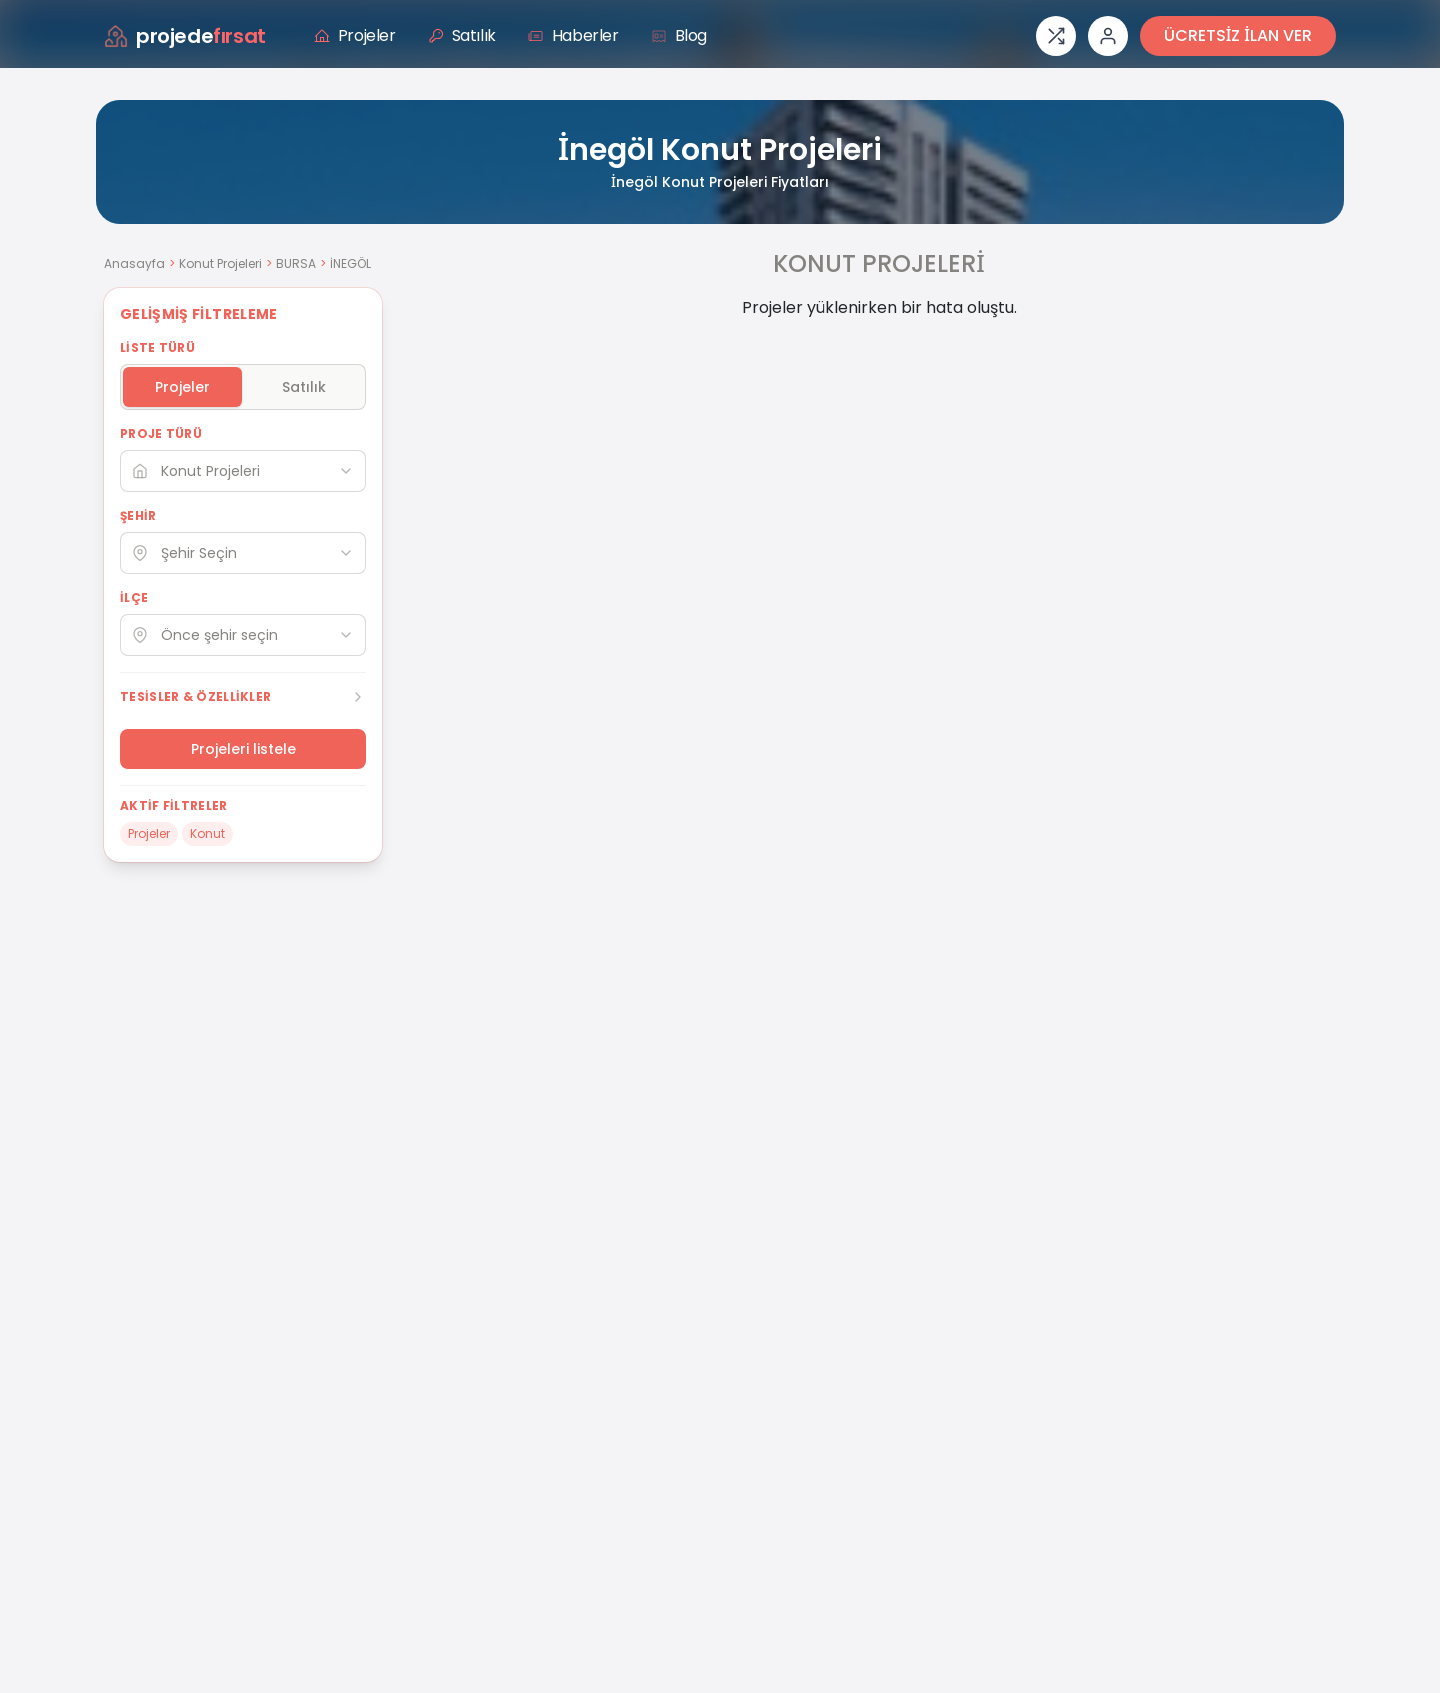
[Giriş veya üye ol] (1108, 36)
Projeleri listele (243, 749)
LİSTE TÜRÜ (157, 348)
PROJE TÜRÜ (161, 434)
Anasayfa (134, 263)
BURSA (296, 263)
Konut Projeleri (220, 263)
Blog (679, 35)
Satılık (462, 35)
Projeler (355, 35)
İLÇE (134, 598)
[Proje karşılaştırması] (1056, 36)
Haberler (573, 35)
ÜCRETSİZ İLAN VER (1238, 35)
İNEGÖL (350, 263)
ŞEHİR (138, 516)
